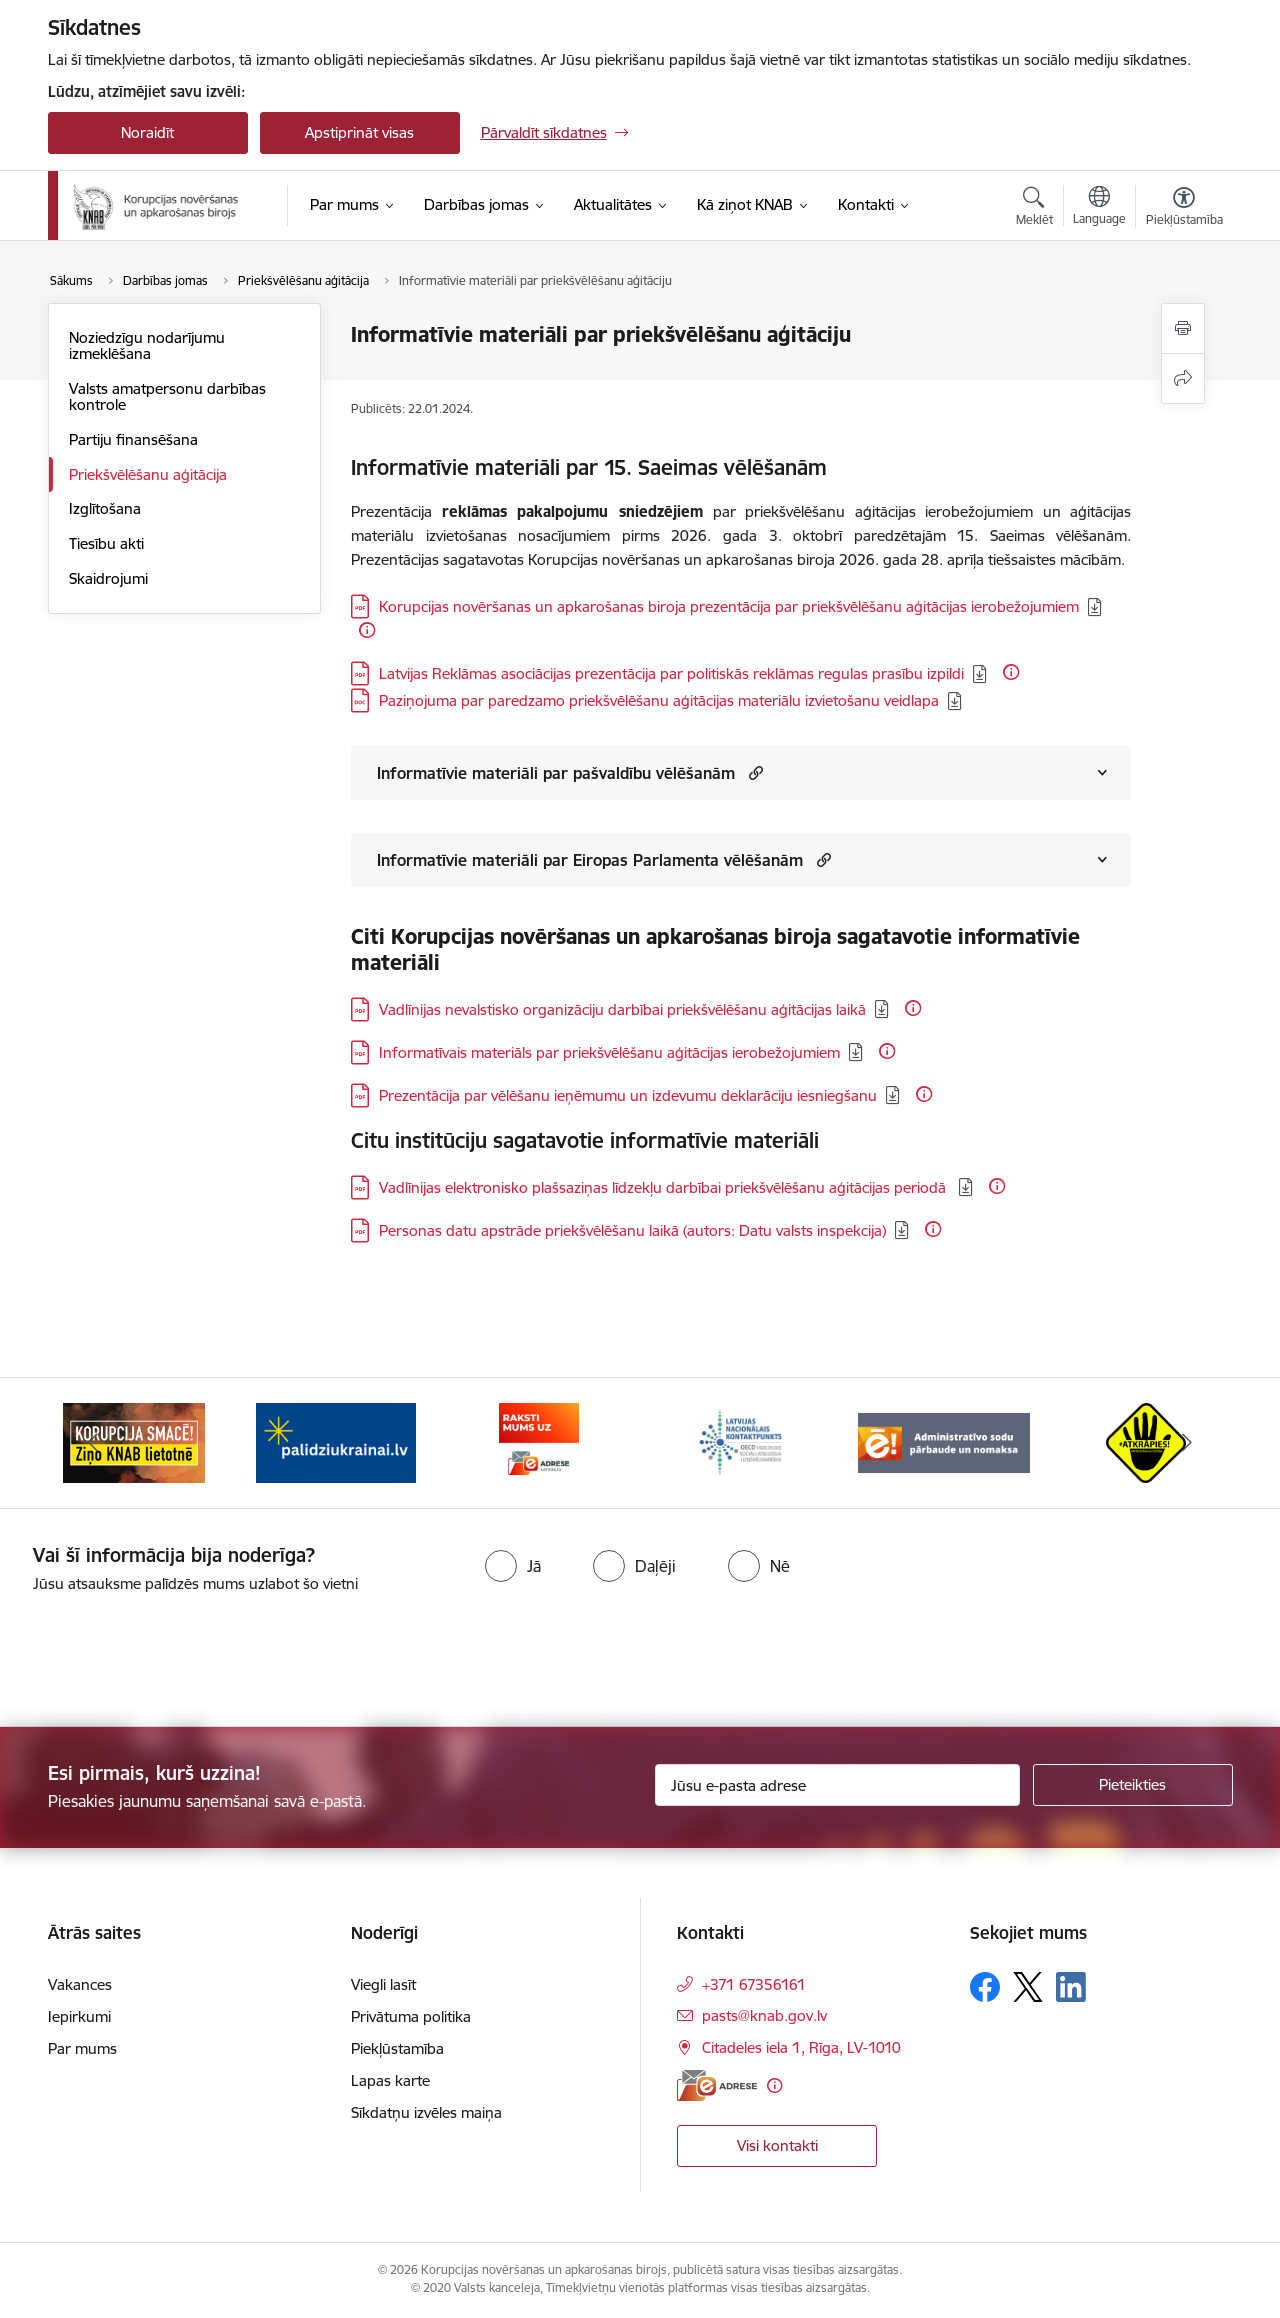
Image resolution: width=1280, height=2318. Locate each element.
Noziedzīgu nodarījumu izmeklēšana (147, 345)
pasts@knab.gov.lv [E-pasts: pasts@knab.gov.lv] (764, 2015)
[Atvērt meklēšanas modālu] (1034, 209)
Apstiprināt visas (359, 132)
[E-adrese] (717, 2085)
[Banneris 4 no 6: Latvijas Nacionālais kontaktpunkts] (741, 1441)
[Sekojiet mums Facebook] (985, 1987)
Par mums (82, 2048)
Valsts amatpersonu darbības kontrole (167, 396)
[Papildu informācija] (367, 630)
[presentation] (167, 1652)
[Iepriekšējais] (94, 1443)
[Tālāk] (1187, 1443)
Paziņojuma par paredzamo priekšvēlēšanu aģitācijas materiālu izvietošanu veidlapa (659, 700)
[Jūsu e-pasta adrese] (837, 1785)
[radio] (513, 1566)
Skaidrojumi (108, 578)
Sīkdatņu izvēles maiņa (426, 2112)
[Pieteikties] (1133, 1785)
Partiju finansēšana (133, 439)
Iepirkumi (79, 2016)
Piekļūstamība (397, 2048)
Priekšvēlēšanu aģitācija (148, 474)
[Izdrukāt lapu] (1183, 328)
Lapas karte (390, 2080)
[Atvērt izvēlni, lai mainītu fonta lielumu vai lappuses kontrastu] (1184, 209)
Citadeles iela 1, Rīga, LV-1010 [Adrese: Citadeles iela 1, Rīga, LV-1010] (801, 2047)
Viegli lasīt (383, 1984)
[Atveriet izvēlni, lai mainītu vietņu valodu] (1099, 208)
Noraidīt (147, 132)
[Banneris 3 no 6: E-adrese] (539, 1441)
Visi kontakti (777, 2145)
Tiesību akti (106, 543)
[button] (753, 772)
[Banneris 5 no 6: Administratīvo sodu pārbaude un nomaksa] (944, 1441)
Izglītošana (105, 508)
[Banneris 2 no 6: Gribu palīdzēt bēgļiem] (336, 1441)
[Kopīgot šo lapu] (1183, 378)
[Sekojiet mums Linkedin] (1071, 1987)
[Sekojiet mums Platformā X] (1028, 1987)
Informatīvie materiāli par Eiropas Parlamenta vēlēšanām (590, 860)
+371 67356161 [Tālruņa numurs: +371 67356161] (754, 1984)
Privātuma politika (411, 2016)
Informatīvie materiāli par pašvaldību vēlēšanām (556, 773)
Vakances (80, 1984)
